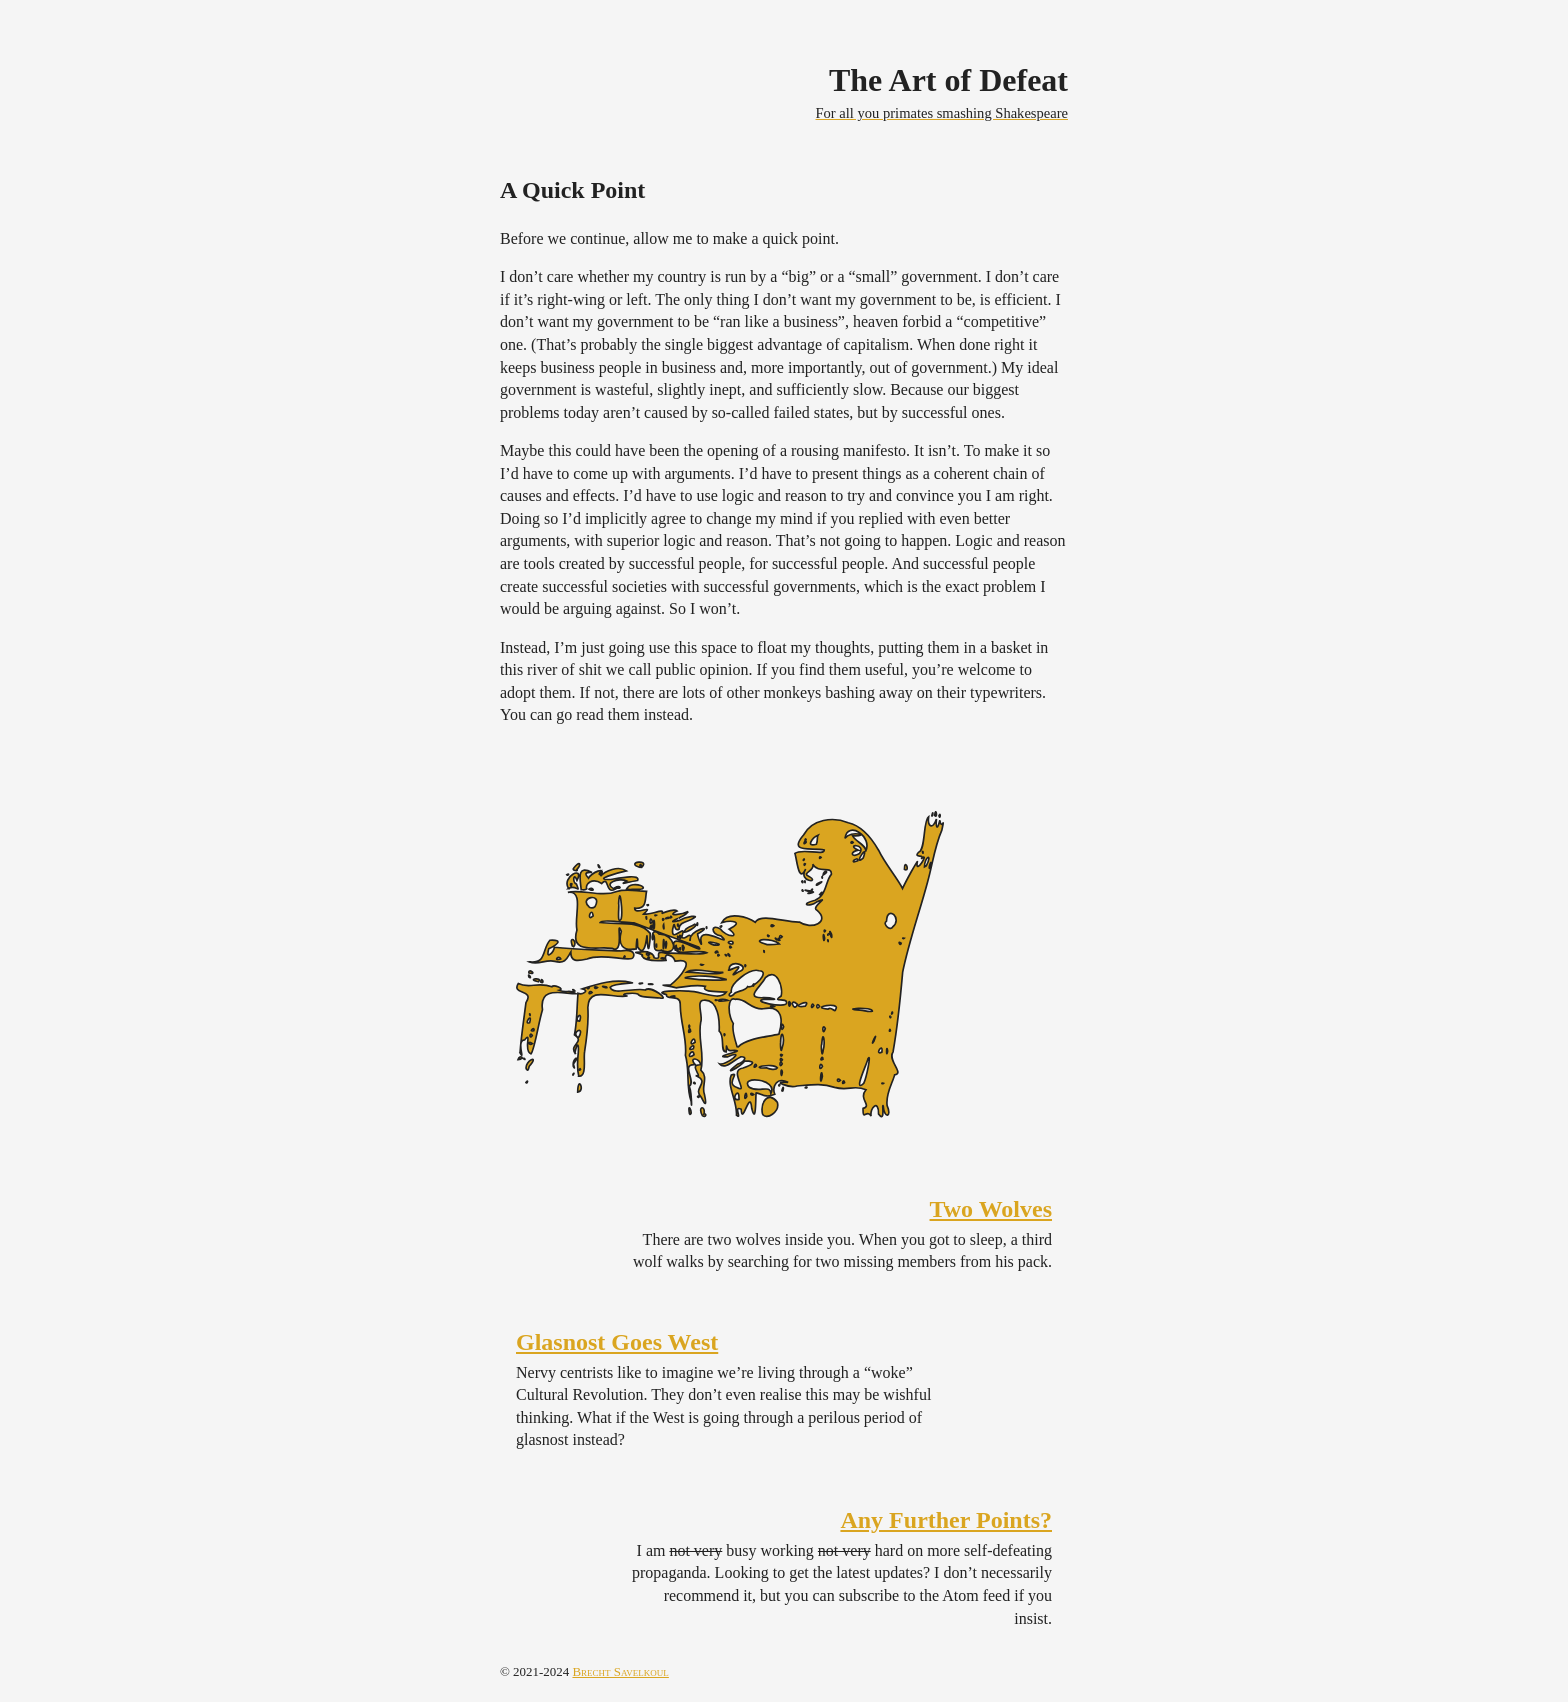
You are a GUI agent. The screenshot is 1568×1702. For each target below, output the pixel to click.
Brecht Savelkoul (620, 1671)
